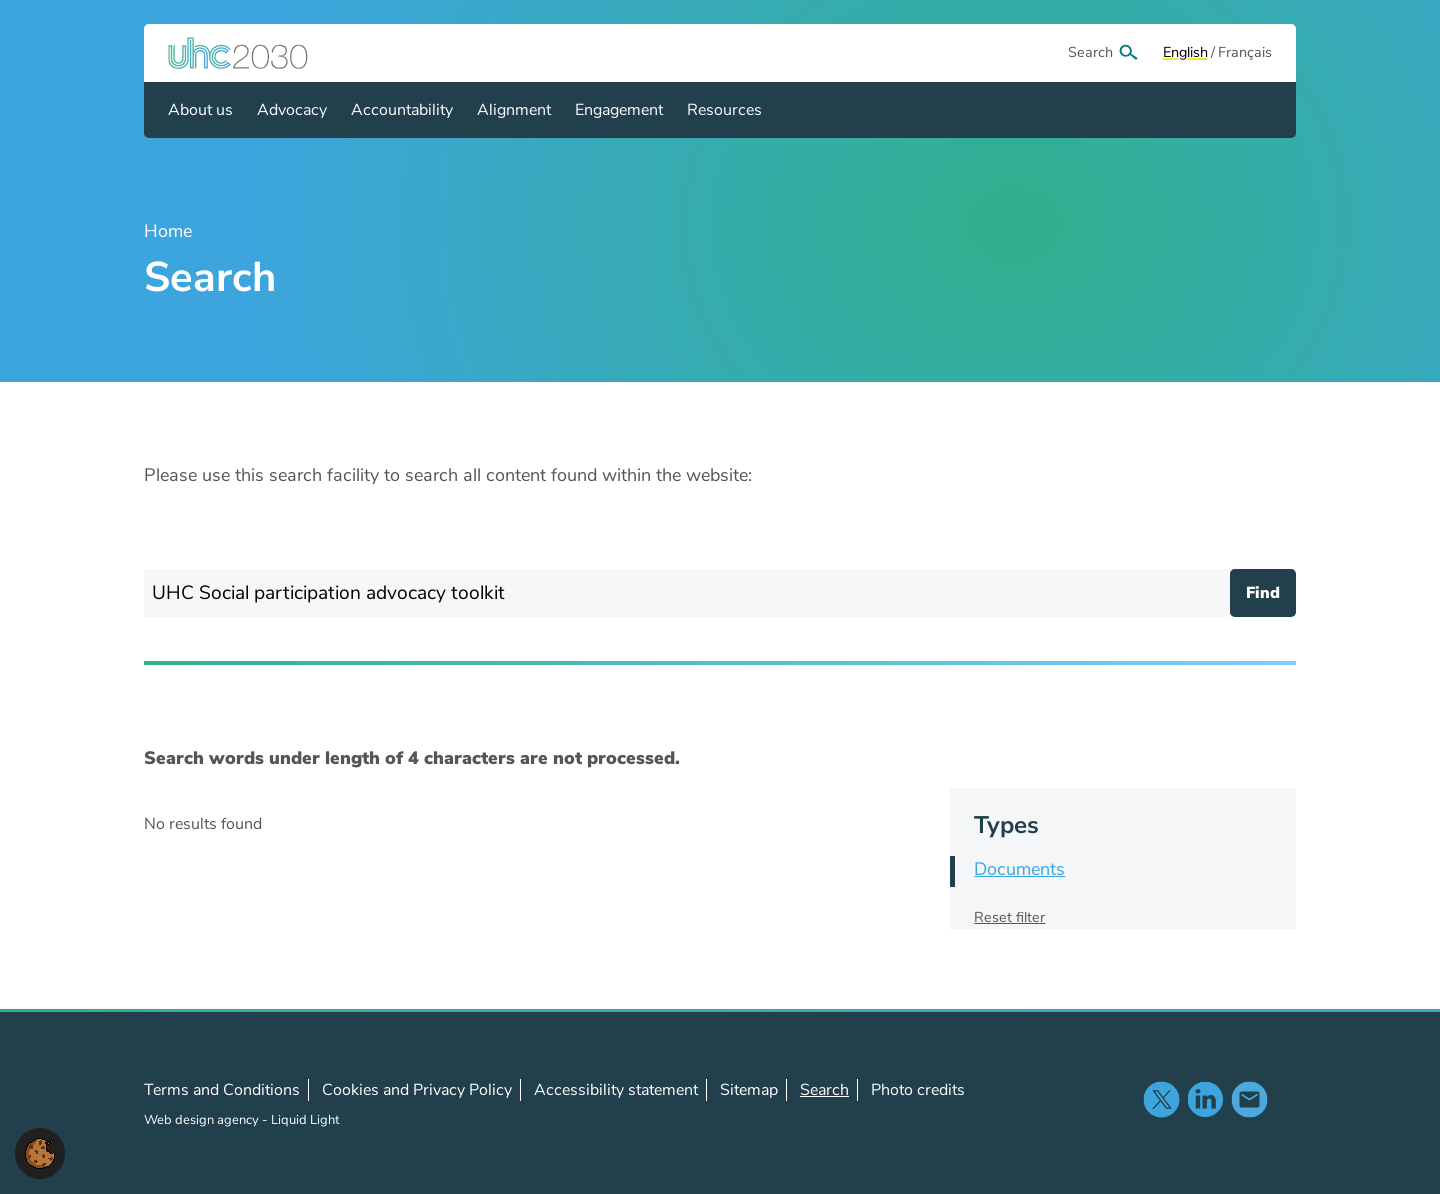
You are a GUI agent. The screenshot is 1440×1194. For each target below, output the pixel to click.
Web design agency (203, 1120)
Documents (1019, 869)
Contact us (1249, 1099)
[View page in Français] (1245, 53)
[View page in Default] (1185, 53)
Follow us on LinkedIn (1205, 1099)
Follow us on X (1161, 1099)
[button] (40, 1152)
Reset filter (1009, 917)
